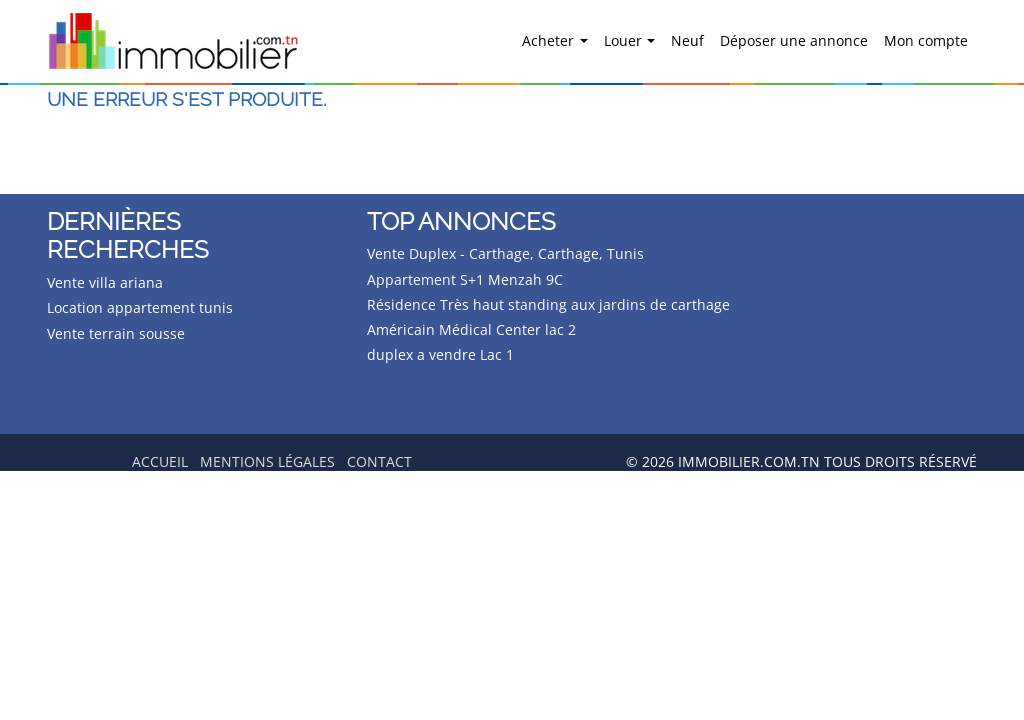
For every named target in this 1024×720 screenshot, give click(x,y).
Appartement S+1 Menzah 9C (465, 279)
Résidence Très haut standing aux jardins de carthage (548, 304)
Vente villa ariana (105, 282)
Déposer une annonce (794, 40)
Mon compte (926, 40)
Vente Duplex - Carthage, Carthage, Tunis (505, 253)
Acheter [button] (550, 40)
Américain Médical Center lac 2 (471, 329)
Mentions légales (267, 461)
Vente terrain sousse (116, 333)
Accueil (160, 461)
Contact (379, 461)
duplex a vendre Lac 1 (440, 354)
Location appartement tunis (140, 307)
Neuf (687, 40)
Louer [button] (625, 40)
